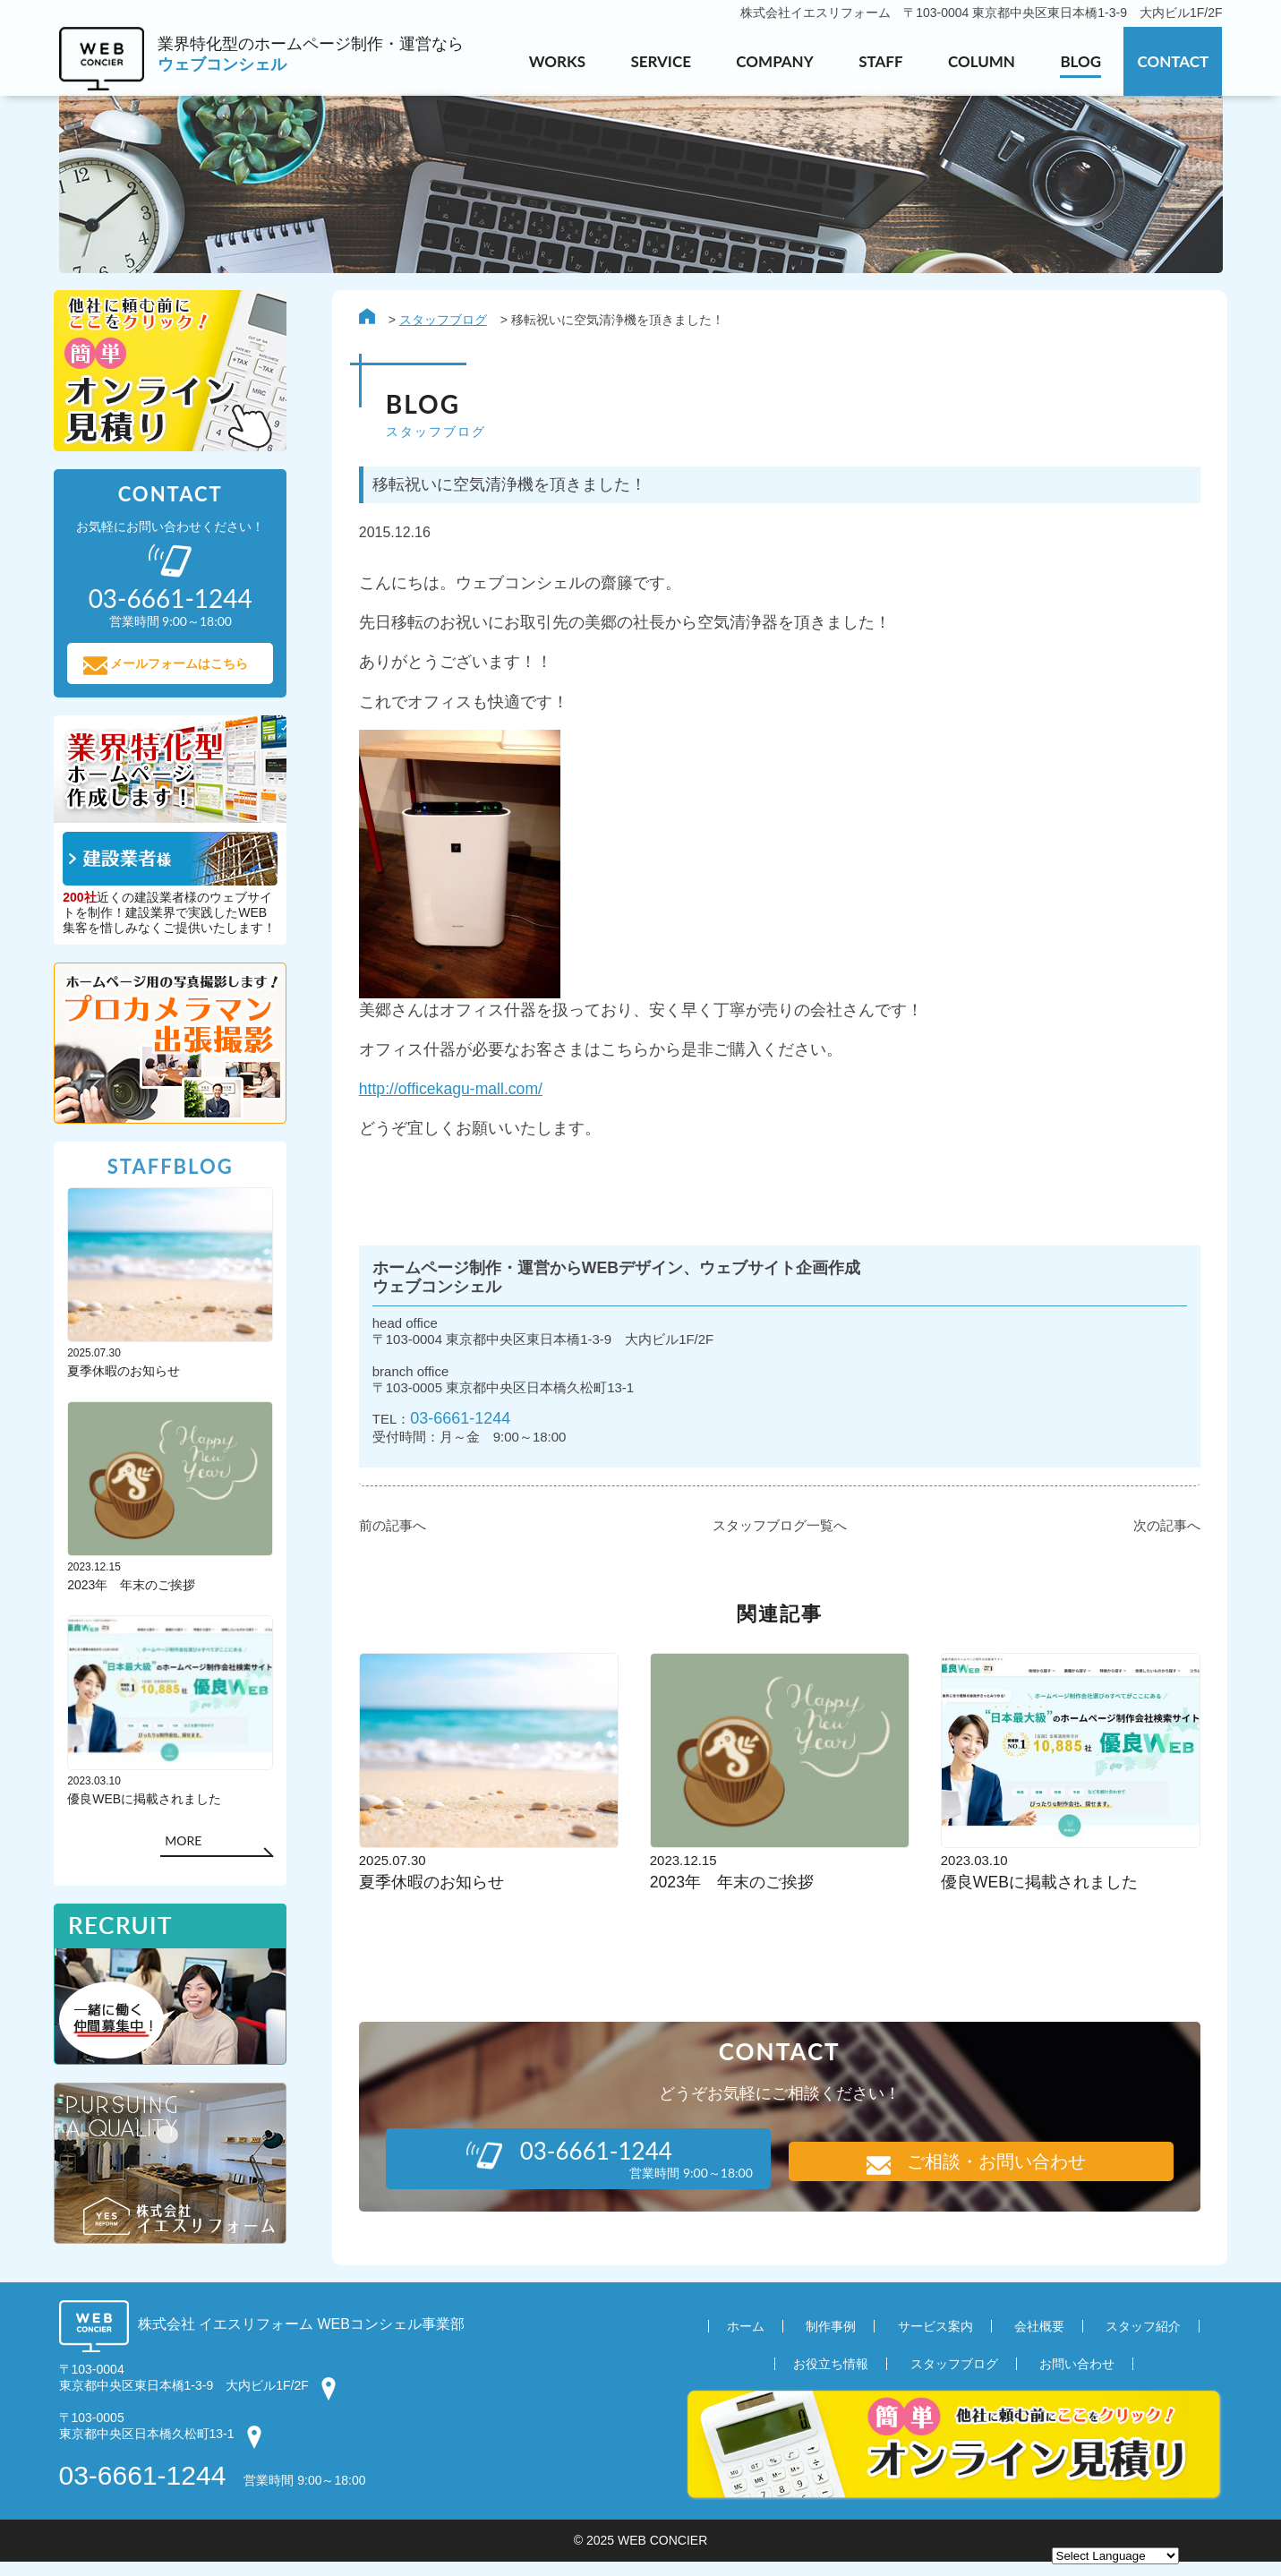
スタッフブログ (439, 320)
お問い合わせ (1076, 2377)
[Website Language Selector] (1115, 2555)
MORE (187, 1845)
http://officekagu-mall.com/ (448, 1096)
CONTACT (1172, 61)
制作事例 (831, 2339)
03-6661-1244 (457, 1432)
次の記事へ (1162, 1539)
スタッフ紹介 (1143, 2339)
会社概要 (1039, 2339)
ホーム (745, 2339)
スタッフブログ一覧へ (775, 1539)
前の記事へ (388, 1539)
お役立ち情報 (830, 2377)
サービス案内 (935, 2339)
